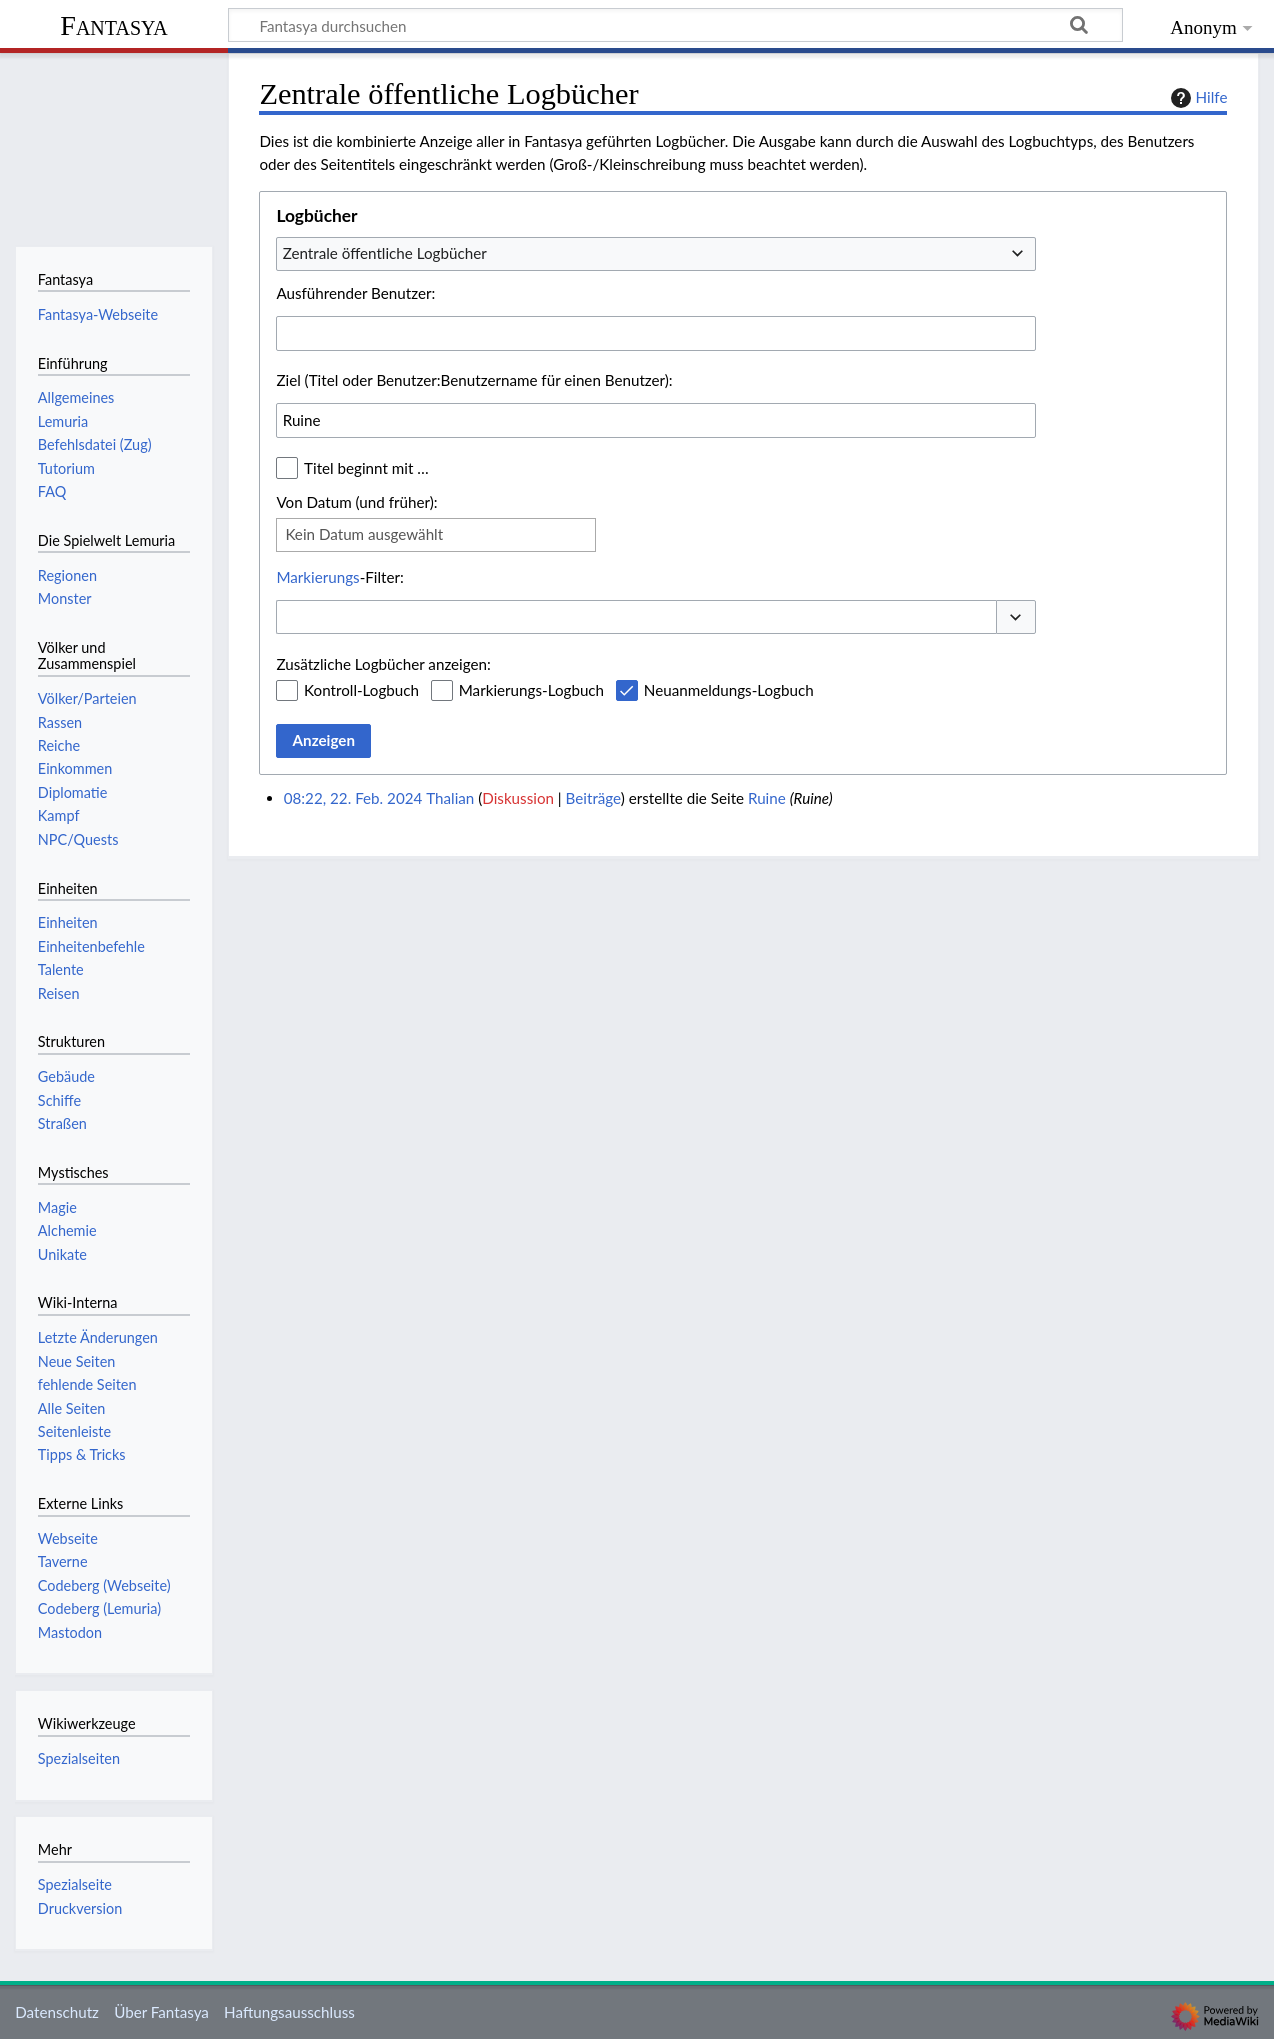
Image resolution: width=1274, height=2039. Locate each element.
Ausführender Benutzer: (355, 293)
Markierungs (317, 577)
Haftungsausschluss (289, 2012)
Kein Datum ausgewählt (364, 534)
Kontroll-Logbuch (361, 690)
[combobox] (656, 254)
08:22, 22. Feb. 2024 (353, 798)
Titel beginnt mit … (366, 468)
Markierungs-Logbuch (531, 690)
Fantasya (113, 25)
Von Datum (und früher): (356, 502)
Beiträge (593, 798)
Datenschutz (57, 2012)
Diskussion (518, 798)
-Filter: (339, 577)
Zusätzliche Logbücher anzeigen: (383, 664)
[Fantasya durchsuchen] (675, 25)
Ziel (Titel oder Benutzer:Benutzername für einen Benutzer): (474, 380)
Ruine (767, 798)
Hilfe (1197, 98)
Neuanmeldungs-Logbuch (729, 690)
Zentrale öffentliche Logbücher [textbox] (385, 253)
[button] (1016, 617)
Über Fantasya (161, 2012)
